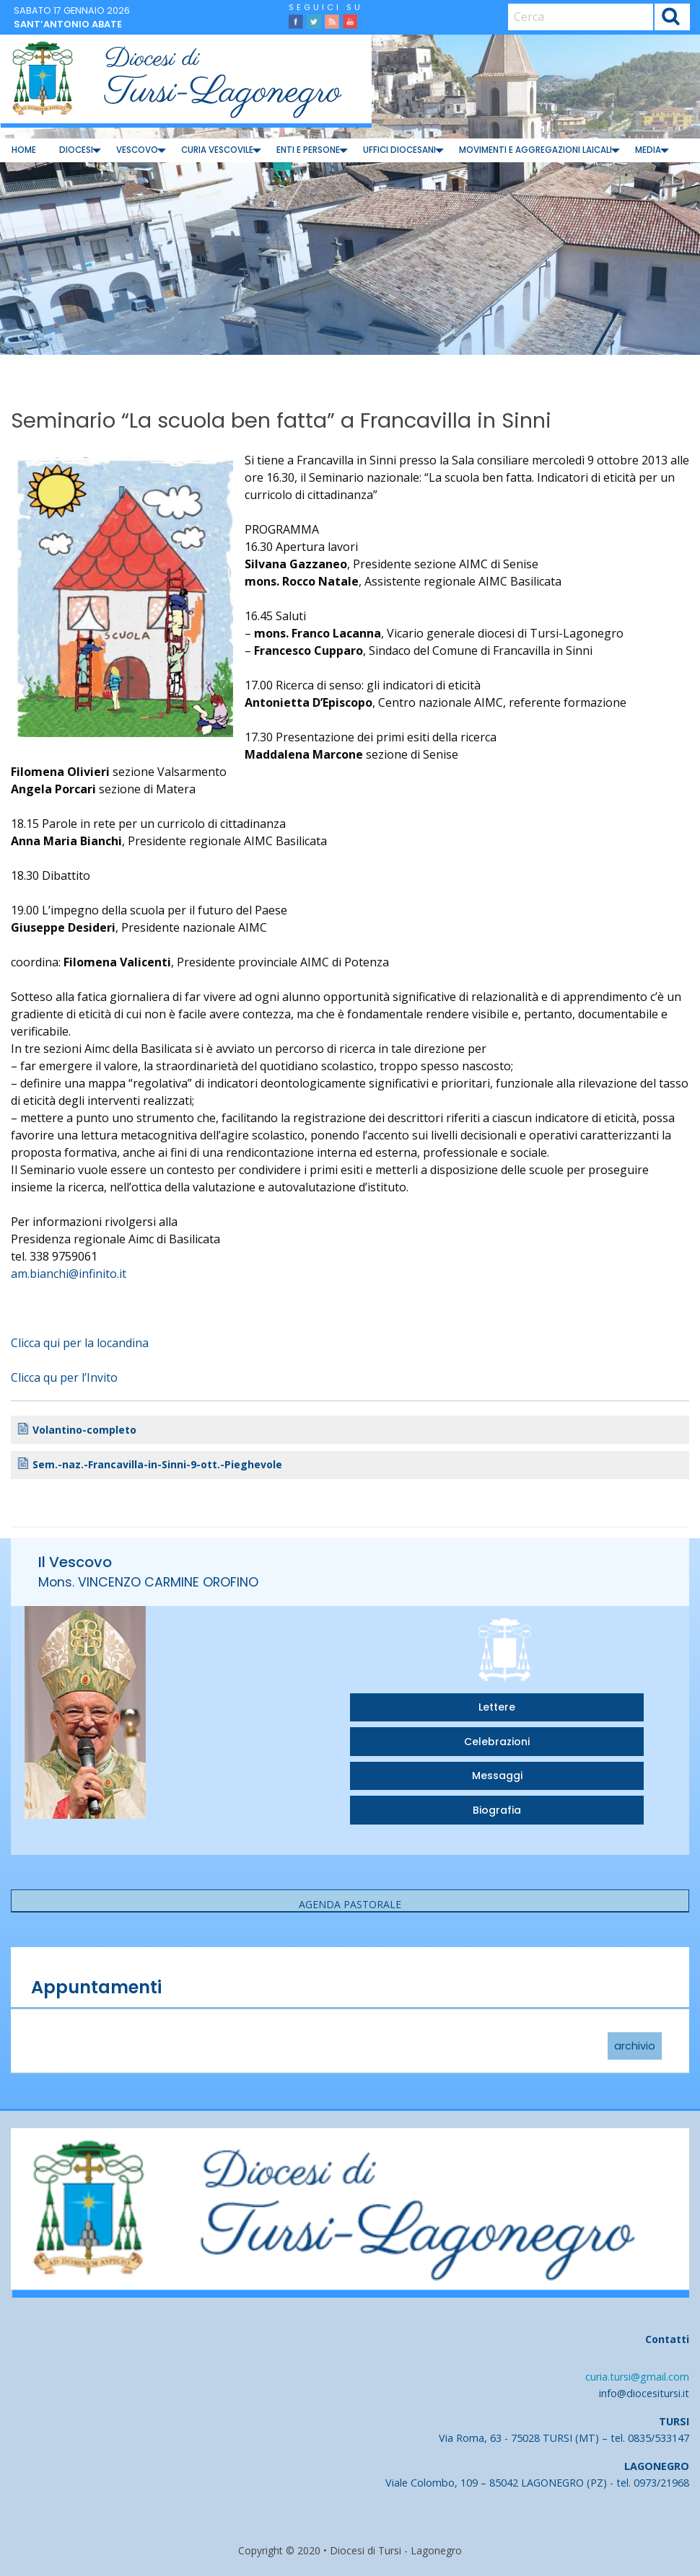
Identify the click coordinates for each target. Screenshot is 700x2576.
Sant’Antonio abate (68, 24)
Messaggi (497, 1775)
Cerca (671, 18)
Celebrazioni (497, 1741)
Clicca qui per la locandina (80, 1343)
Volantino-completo (84, 1430)
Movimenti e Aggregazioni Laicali (535, 150)
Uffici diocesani (399, 150)
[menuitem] (24, 150)
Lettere (496, 1707)
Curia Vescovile (217, 150)
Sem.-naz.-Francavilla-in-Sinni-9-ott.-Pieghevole (157, 1464)
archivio (634, 2046)
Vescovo (137, 150)
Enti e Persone (308, 150)
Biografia (497, 1810)
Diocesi (76, 150)
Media (648, 150)
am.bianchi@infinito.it (68, 1274)
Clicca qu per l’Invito (64, 1377)
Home (24, 150)
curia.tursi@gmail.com (637, 2376)
